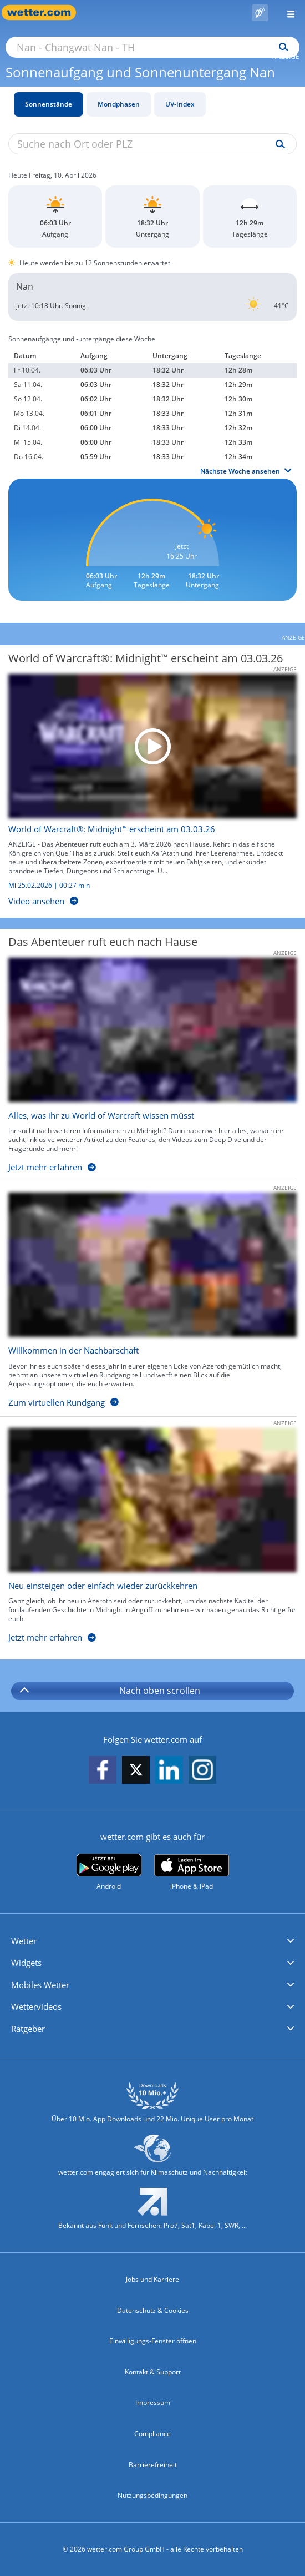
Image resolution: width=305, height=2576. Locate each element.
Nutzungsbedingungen (152, 2495)
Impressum (152, 2402)
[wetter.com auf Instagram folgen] (202, 1770)
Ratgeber (28, 2028)
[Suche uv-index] (277, 144)
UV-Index (180, 104)
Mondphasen (119, 104)
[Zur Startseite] (44, 12)
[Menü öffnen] (286, 12)
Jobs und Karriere (152, 2279)
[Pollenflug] (260, 12)
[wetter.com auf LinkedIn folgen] (169, 1770)
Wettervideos (36, 2006)
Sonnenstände (48, 104)
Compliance (152, 2433)
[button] (152, 1941)
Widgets (26, 1962)
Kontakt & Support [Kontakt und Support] (153, 2372)
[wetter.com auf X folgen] (136, 1773)
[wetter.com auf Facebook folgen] (102, 1770)
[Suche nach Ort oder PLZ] (152, 47)
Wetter (24, 1940)
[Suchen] (280, 47)
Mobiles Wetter (40, 1984)
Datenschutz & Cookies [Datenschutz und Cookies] (153, 2310)
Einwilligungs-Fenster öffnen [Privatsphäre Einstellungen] (152, 2341)
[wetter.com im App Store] (191, 1872)
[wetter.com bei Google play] (109, 1872)
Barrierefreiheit (153, 2464)
